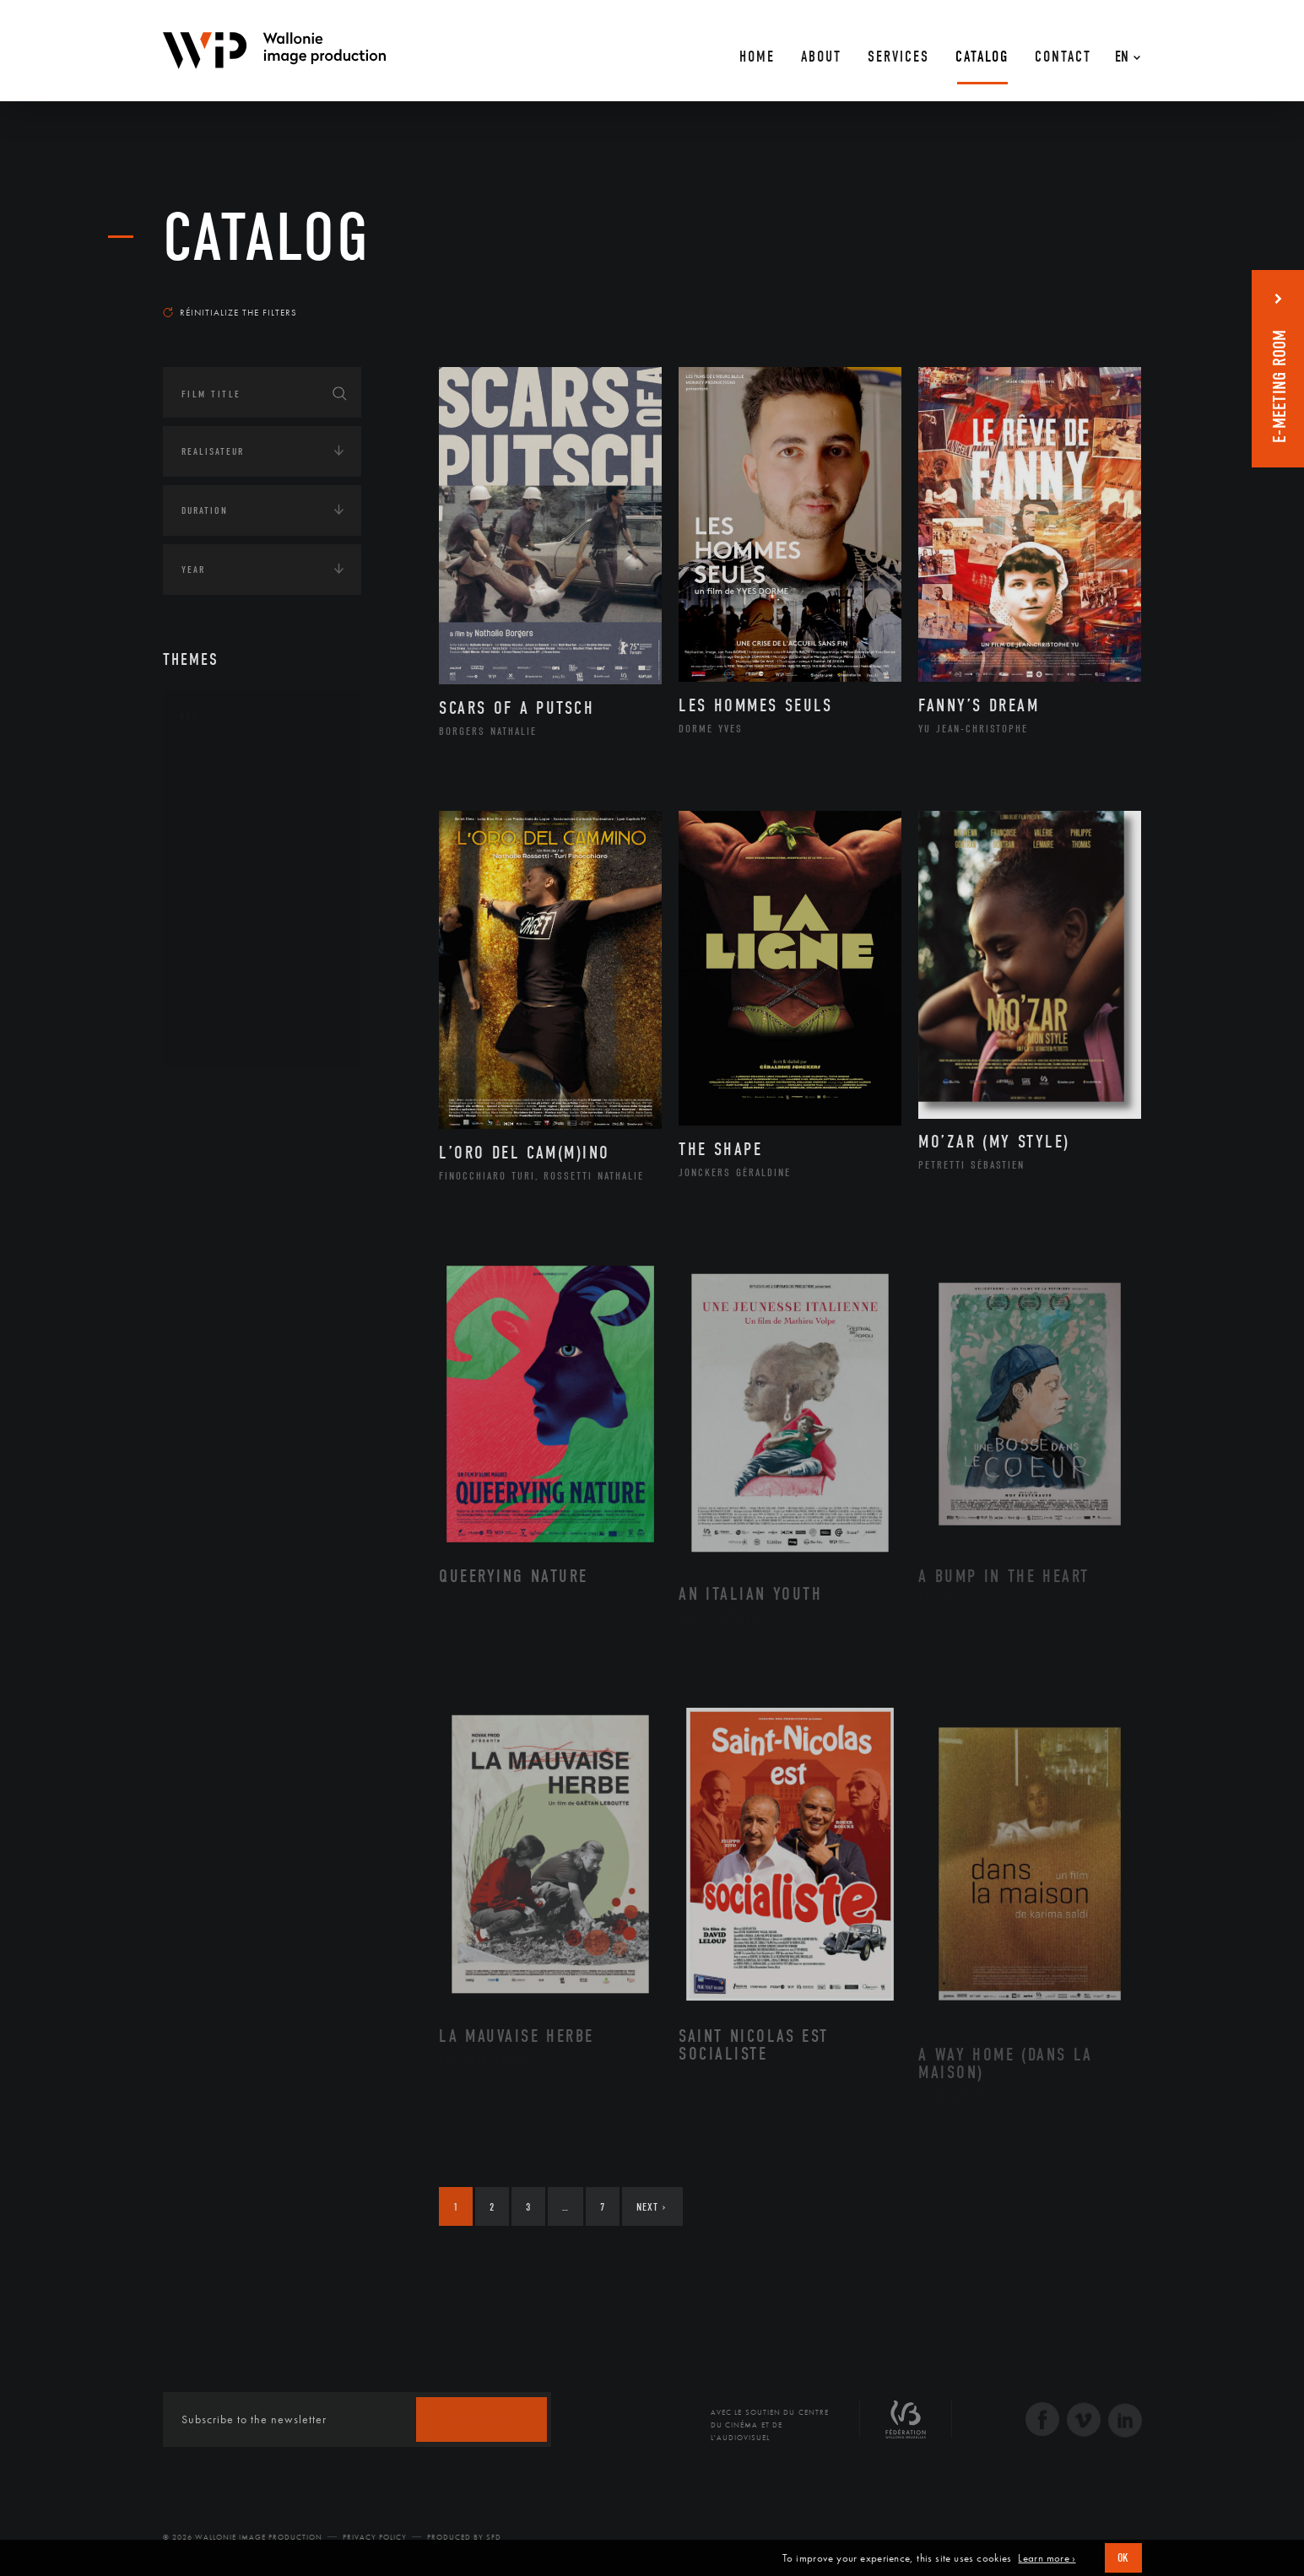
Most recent (1111, 296)
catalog (267, 238)
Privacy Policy (375, 2537)
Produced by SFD (464, 2537)
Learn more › (1046, 2558)
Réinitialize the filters (230, 312)
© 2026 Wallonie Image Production (242, 2537)
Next (651, 2207)
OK (1123, 2558)
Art (188, 716)
